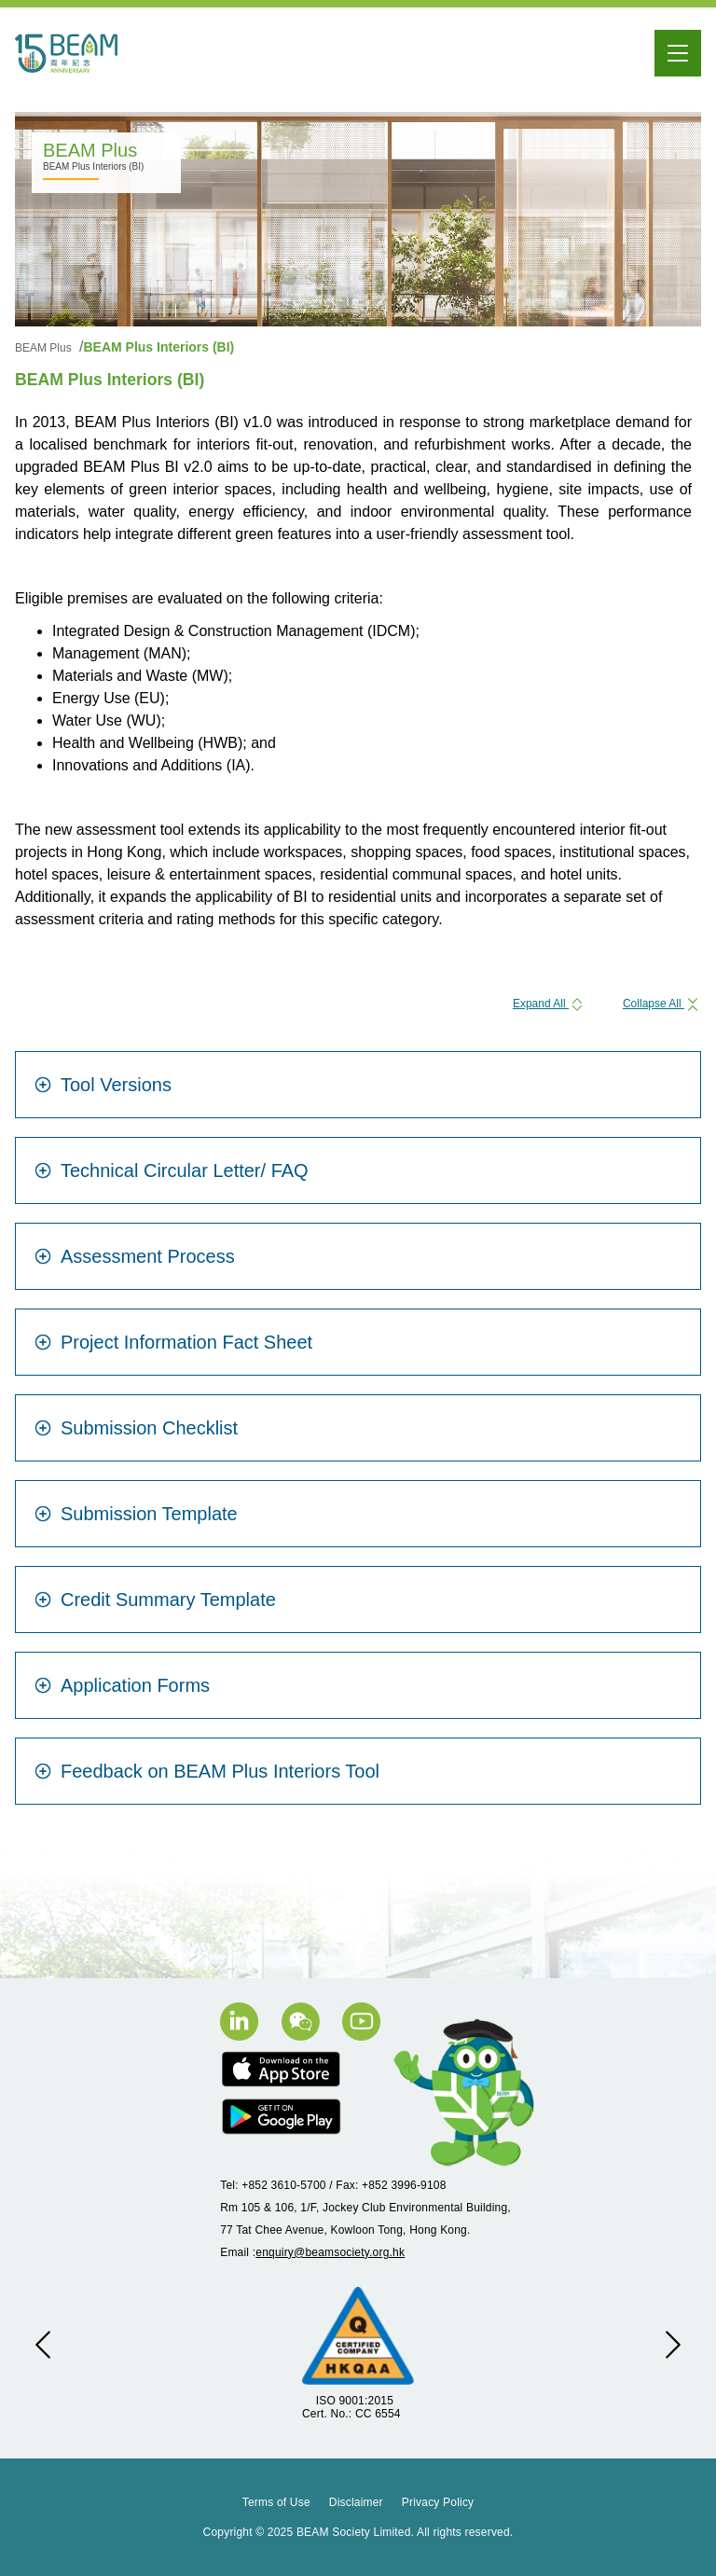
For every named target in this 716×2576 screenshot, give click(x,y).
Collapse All (662, 1003)
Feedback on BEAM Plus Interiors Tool (206, 1771)
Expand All (549, 1003)
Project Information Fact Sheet (173, 1342)
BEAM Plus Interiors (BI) (158, 346)
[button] (43, 2344)
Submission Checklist (136, 1428)
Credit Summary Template (155, 1599)
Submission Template (136, 1513)
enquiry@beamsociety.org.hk (330, 2252)
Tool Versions (103, 1084)
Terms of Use (276, 2502)
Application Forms (122, 1685)
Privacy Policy (438, 2502)
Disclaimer (356, 2502)
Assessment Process (134, 1256)
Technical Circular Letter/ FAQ (171, 1170)
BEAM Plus (45, 347)
